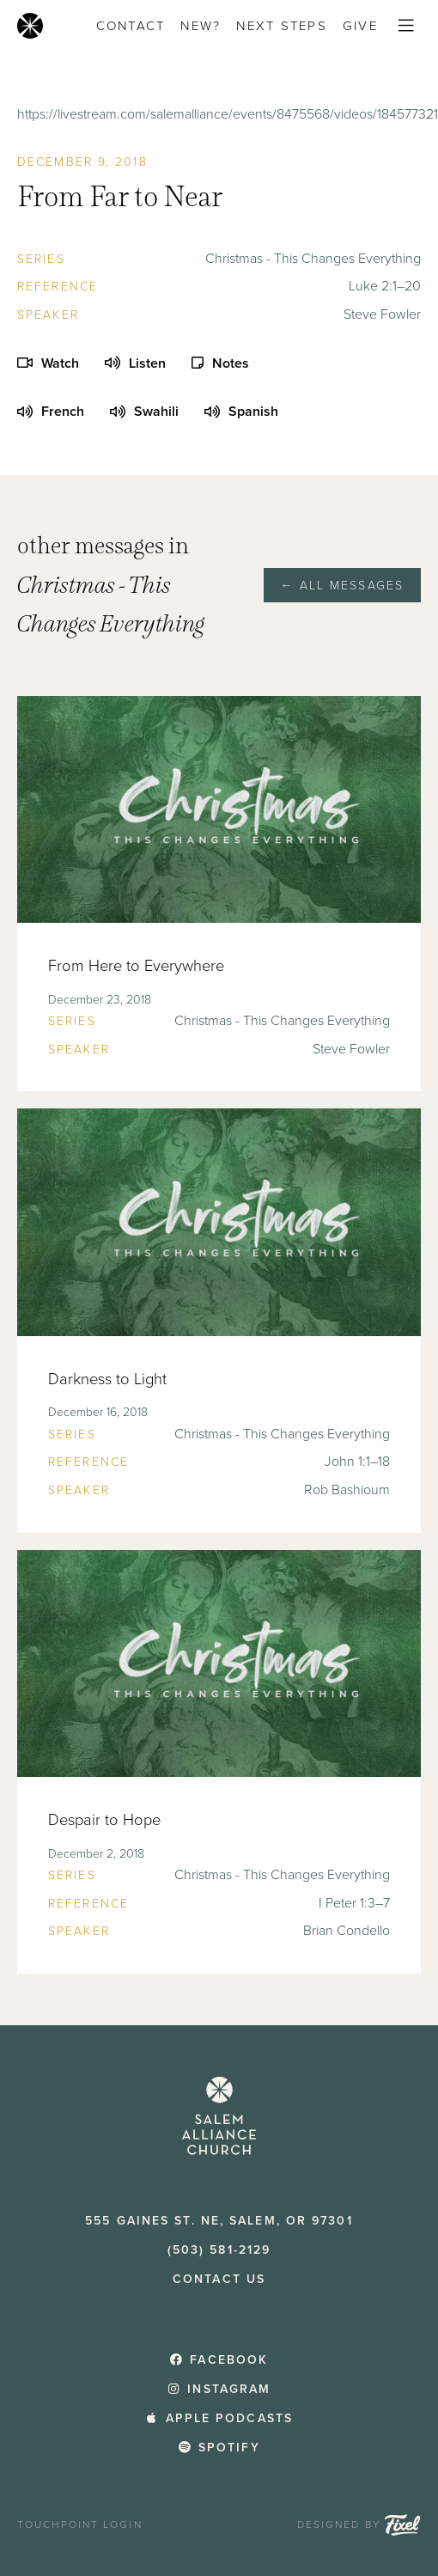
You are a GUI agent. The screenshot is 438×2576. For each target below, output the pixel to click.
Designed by (359, 2525)
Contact (131, 26)
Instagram (219, 2389)
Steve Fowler (382, 314)
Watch (48, 363)
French (50, 411)
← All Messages (342, 585)
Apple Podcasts (219, 2418)
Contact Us (219, 2279)
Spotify (218, 2447)
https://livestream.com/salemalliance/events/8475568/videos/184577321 (227, 114)
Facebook (219, 2360)
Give (360, 26)
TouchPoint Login (80, 2524)
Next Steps (281, 26)
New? (200, 26)
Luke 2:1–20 (385, 286)
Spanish (241, 411)
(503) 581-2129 (219, 2250)
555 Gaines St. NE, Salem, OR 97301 (218, 2220)
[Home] (30, 26)
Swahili (144, 411)
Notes (220, 363)
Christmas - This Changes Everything (313, 258)
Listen (135, 363)
